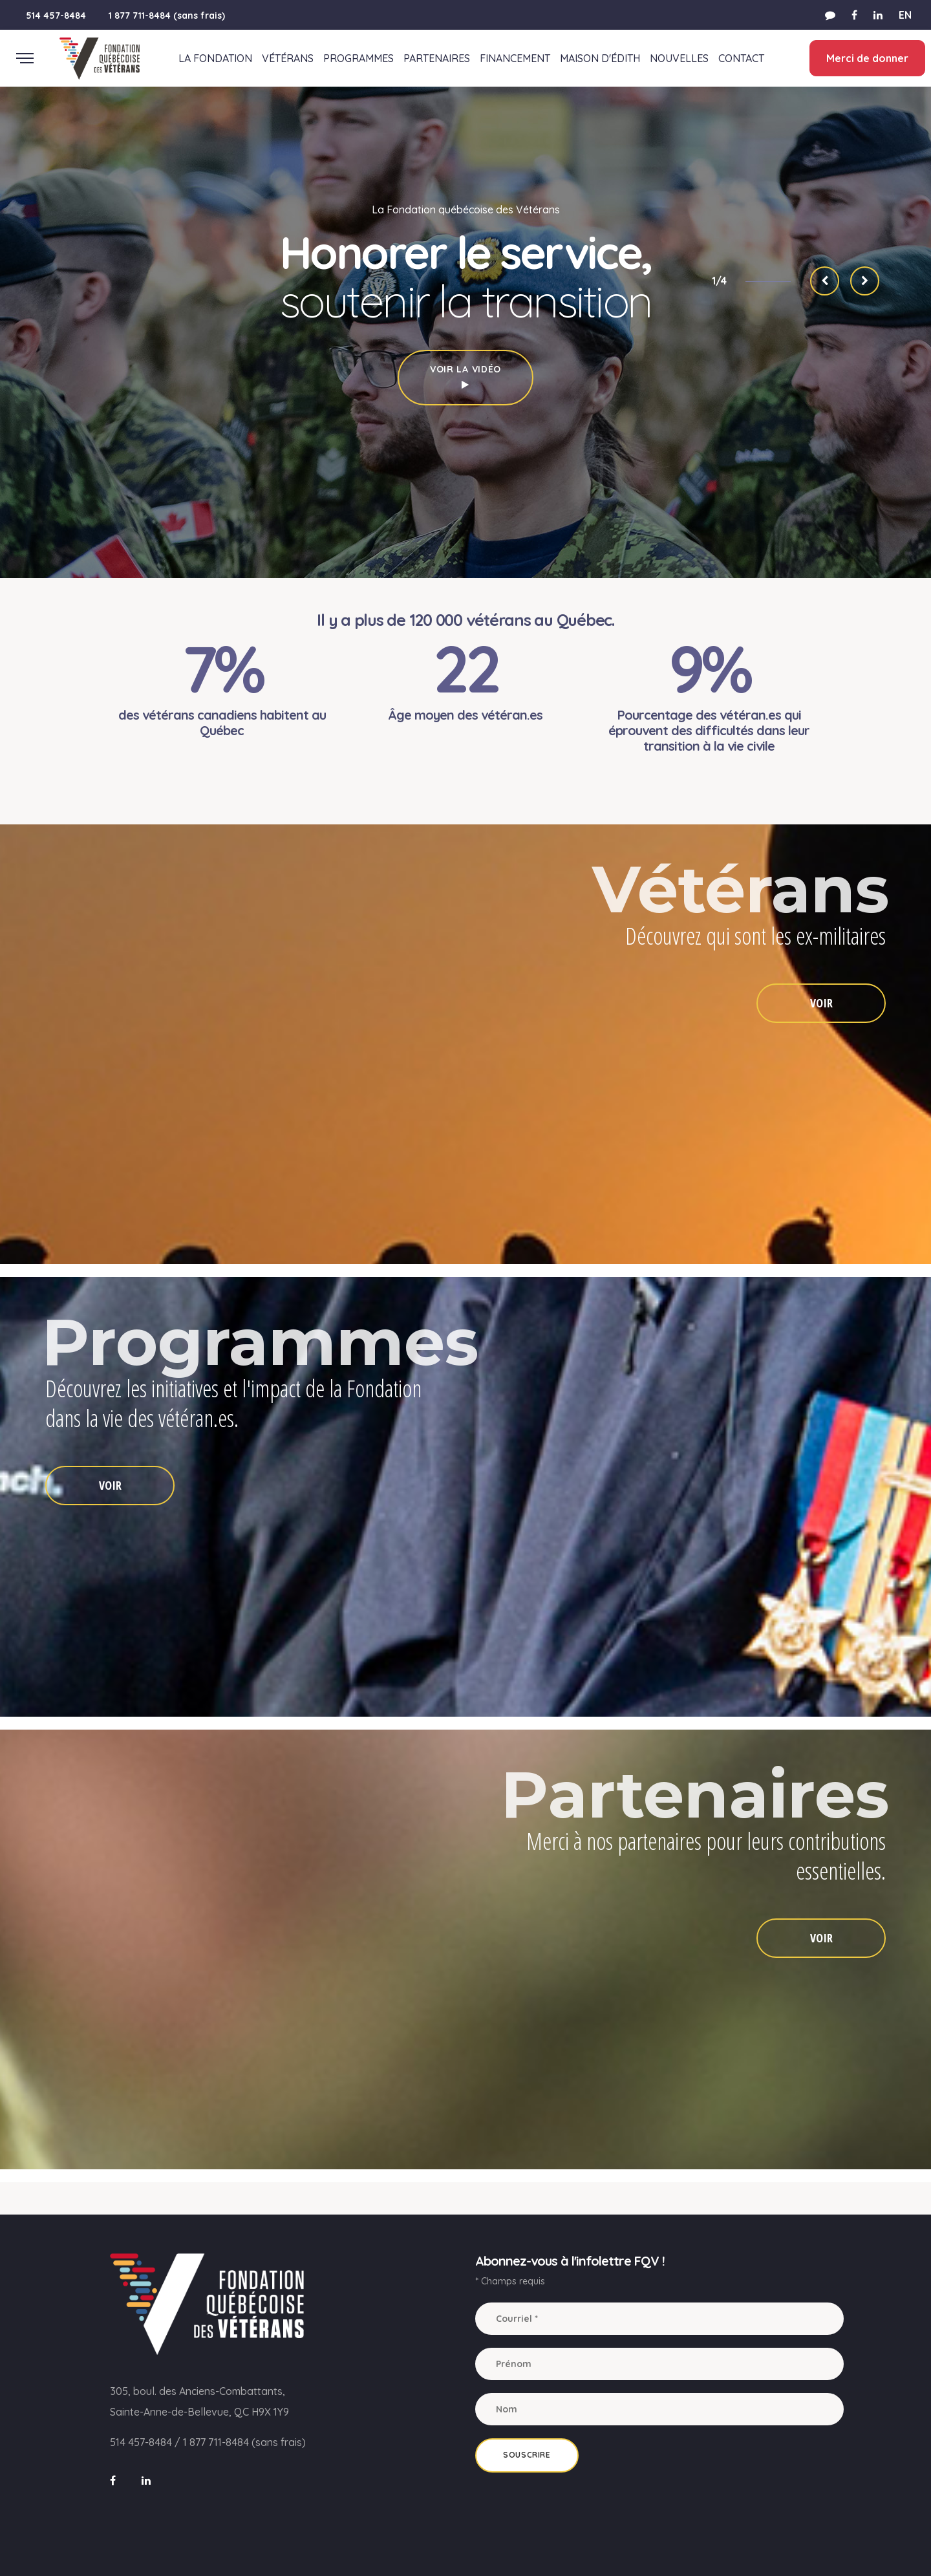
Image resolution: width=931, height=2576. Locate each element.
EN (905, 14)
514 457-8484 (56, 15)
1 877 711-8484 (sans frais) (167, 15)
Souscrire (526, 2455)
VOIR (821, 1003)
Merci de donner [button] (867, 58)
